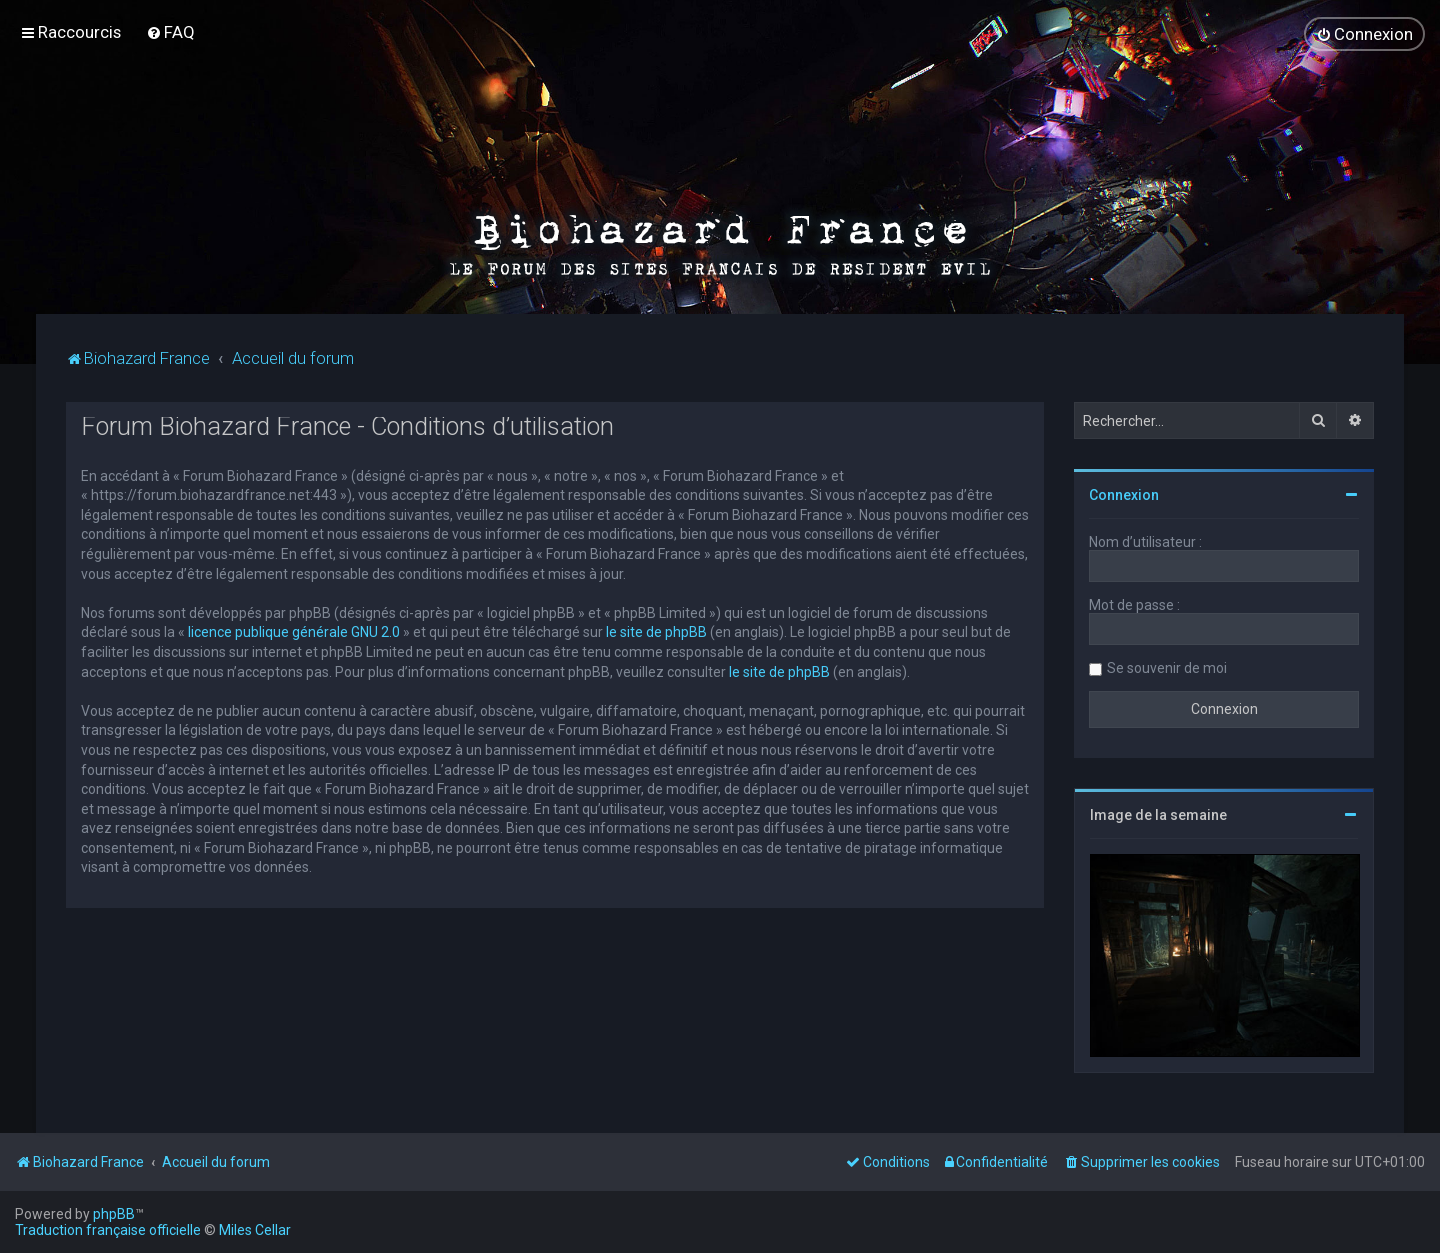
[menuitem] (170, 32)
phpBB (114, 1214)
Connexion (1124, 494)
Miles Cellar (255, 1230)
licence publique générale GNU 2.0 (294, 632)
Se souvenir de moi (1167, 667)
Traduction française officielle (108, 1230)
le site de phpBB (656, 632)
